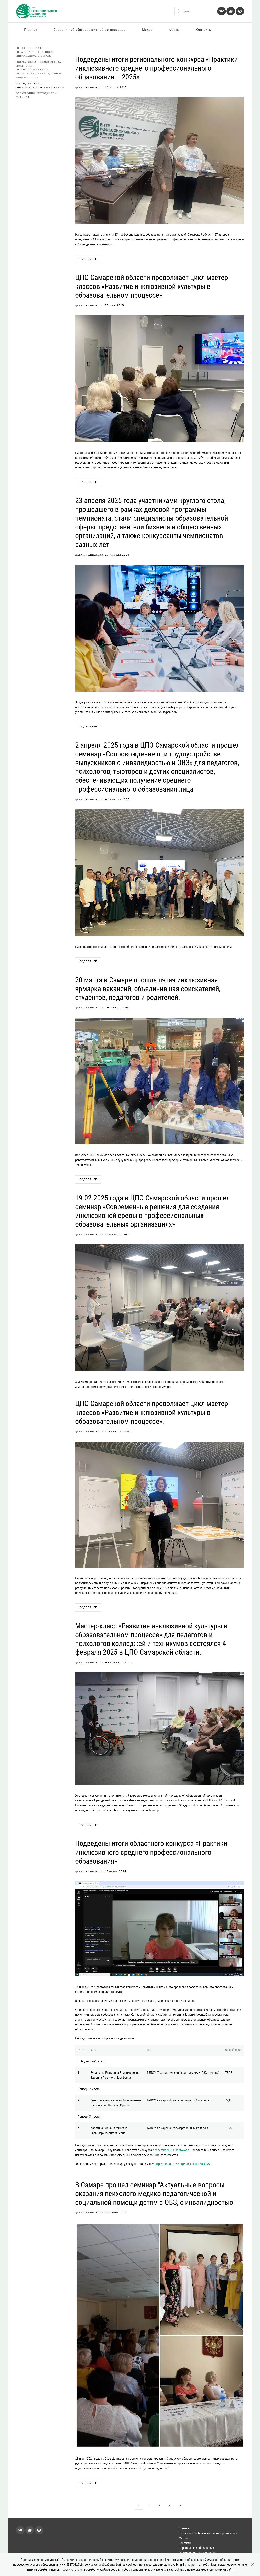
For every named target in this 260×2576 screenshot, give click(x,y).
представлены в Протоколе (171, 2150)
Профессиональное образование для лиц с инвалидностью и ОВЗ (34, 51)
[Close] (252, 2564)
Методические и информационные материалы (40, 85)
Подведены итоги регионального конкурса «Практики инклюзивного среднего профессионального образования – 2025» (156, 68)
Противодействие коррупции (198, 2553)
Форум (174, 29)
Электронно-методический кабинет (38, 95)
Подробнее (88, 259)
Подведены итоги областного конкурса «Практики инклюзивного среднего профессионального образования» (151, 1852)
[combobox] (192, 11)
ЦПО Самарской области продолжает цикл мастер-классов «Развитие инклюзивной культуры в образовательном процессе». (152, 286)
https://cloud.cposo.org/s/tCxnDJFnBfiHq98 (182, 2164)
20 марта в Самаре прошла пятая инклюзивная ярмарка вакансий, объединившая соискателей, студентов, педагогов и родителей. (148, 989)
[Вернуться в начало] (36, 11)
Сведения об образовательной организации (90, 29)
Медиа (147, 29)
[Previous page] (180, 2505)
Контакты (204, 29)
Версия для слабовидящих (196, 2548)
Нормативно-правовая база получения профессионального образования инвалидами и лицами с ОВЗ (38, 69)
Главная (30, 29)
